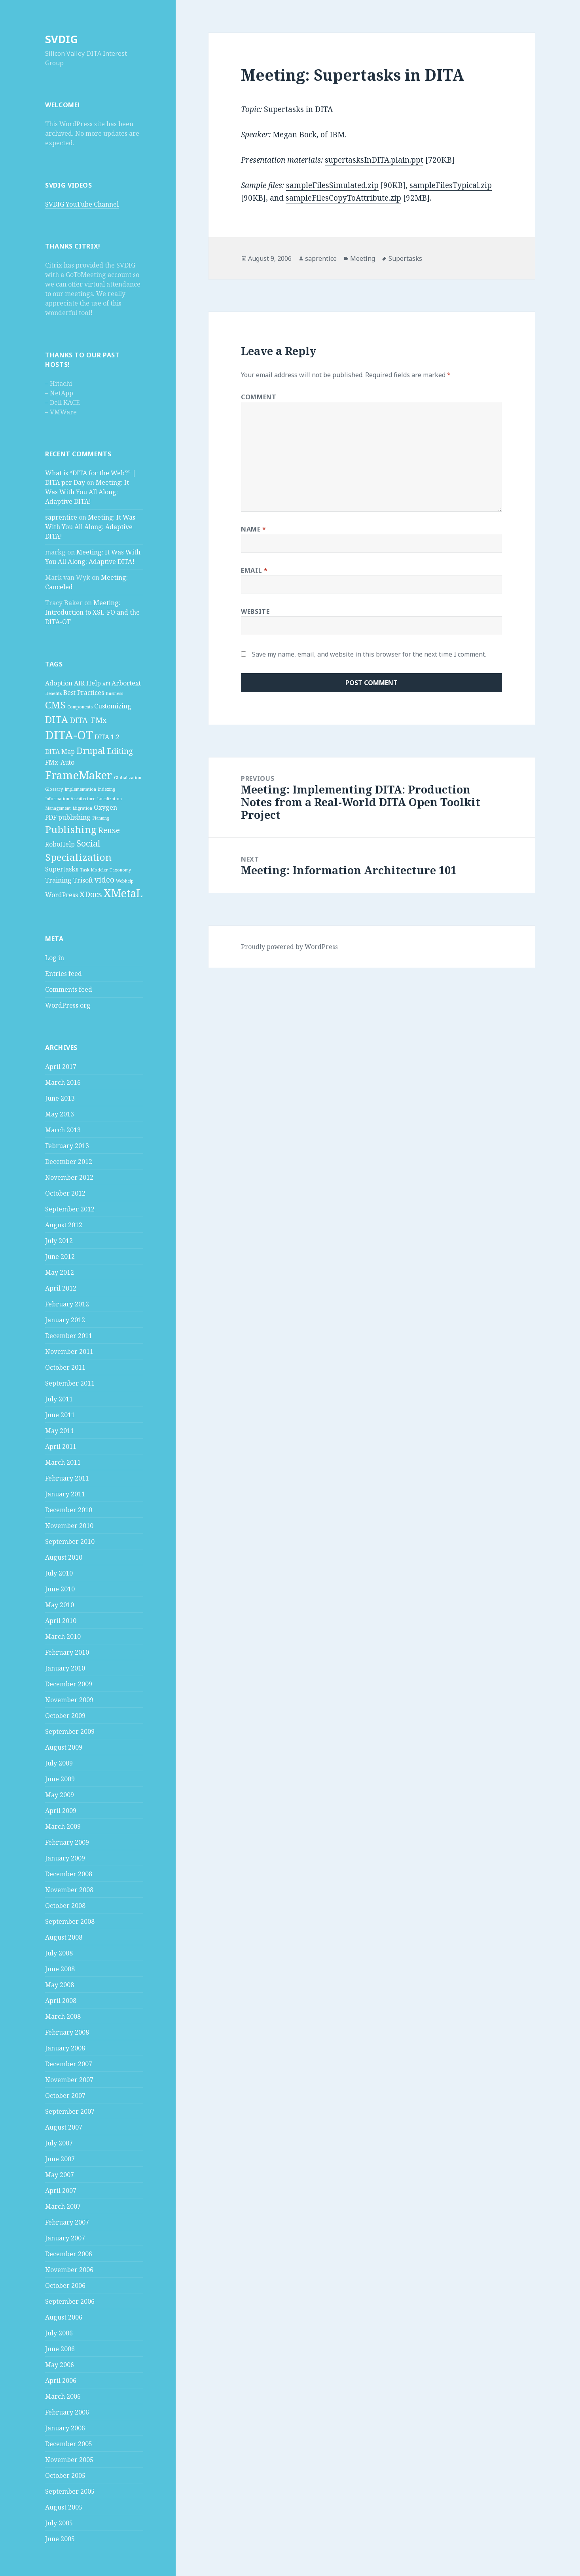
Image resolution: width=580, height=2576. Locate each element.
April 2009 (60, 1810)
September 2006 (70, 2301)
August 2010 (63, 1557)
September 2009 (70, 1731)
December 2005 (68, 2443)
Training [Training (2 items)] (58, 880)
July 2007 (59, 2143)
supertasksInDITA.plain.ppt (374, 160)
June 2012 (60, 1256)
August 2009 (63, 1747)
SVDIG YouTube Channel (82, 204)
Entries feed (63, 973)
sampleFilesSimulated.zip (332, 185)
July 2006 (59, 2333)
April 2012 (60, 1288)
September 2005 (70, 2491)
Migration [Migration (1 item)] (82, 808)
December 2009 (68, 1684)
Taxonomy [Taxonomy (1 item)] (120, 870)
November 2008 (69, 1889)
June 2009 (60, 1779)
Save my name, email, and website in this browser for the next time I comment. (369, 654)
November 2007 (69, 2079)
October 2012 (65, 1193)
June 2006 (60, 2348)
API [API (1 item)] (106, 684)
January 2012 (65, 1320)
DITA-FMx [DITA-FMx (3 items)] (88, 720)
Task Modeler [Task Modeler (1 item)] (94, 870)
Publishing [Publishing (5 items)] (71, 829)
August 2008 (63, 1937)
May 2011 (59, 1430)
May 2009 (59, 1794)
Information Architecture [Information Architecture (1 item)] (70, 798)
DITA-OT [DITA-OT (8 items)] (69, 735)
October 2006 (65, 2285)
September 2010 (70, 1541)
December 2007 (68, 2064)
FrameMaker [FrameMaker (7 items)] (78, 774)
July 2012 (59, 1240)
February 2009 (67, 1842)
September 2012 (70, 1209)
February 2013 (67, 1145)
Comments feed (68, 989)
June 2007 (60, 2159)
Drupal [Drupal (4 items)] (90, 750)
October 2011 (65, 1367)
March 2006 (63, 2396)
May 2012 (59, 1272)
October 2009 (65, 1715)
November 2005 (69, 2459)
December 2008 (68, 1874)
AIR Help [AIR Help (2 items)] (87, 683)
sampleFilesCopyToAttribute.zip (343, 198)
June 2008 (60, 1969)
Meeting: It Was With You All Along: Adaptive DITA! (87, 492)
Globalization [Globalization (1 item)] (127, 777)
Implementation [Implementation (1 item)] (80, 789)
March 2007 (63, 2206)
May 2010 (59, 1604)
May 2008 (59, 1984)
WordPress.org (68, 1005)
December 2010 (68, 1509)
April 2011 (60, 1446)
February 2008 (67, 2032)
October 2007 (65, 2095)
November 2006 (69, 2269)
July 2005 (59, 2523)
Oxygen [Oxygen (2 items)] (105, 807)
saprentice (61, 517)
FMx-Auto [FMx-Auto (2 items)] (59, 762)
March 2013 (63, 1130)
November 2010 (69, 1525)
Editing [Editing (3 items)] (120, 751)
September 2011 (70, 1383)
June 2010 (60, 1589)
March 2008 (63, 2016)
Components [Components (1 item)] (80, 707)
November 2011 (69, 1351)
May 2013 (59, 1114)
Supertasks (405, 258)
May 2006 (59, 2364)
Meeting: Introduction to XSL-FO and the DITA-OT (92, 612)
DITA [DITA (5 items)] (56, 719)
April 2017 (60, 1066)
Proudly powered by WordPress (289, 946)
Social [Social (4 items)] (88, 843)
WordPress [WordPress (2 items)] (61, 894)
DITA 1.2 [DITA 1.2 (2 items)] (107, 737)
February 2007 (67, 2222)
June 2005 (60, 2538)
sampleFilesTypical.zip (450, 185)
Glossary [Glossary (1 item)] (54, 789)
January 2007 (65, 2238)
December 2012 (68, 1161)
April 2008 (60, 2000)
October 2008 (65, 1905)
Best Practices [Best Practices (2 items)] (83, 692)
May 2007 (59, 2174)
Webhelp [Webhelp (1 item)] (125, 881)
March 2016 (63, 1082)
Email (254, 570)
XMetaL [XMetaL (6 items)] (123, 893)
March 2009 (63, 1826)
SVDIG (61, 39)
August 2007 (63, 2127)
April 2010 (60, 1620)
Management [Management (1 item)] (58, 808)
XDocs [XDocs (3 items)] (91, 894)
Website (255, 611)
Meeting (362, 258)
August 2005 (63, 2507)
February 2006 (67, 2412)
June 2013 (60, 1098)
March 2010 (63, 1636)
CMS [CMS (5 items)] (55, 704)
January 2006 (65, 2428)
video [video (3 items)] (104, 879)
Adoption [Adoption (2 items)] (58, 683)
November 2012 (69, 1177)
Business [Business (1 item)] (114, 693)
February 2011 (67, 1478)
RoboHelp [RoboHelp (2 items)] (60, 844)
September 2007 (70, 2111)
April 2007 (60, 2190)
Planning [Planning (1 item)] (100, 818)
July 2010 (59, 1573)
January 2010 (65, 1668)
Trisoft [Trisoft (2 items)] (83, 880)
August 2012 (63, 1225)
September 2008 (70, 1921)
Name (253, 529)
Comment (258, 397)
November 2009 (69, 1699)
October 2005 (65, 2475)
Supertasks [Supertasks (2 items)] (61, 869)
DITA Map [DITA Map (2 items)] (60, 751)
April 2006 (60, 2380)
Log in (54, 957)
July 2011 (59, 1399)
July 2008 (59, 1953)
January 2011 (65, 1494)
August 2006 (63, 2317)
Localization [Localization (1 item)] (109, 798)
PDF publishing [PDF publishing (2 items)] (68, 817)
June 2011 (60, 1414)
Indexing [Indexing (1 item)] (106, 789)
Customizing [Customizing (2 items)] (112, 706)
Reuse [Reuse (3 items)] (109, 830)
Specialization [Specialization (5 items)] (78, 857)
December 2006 (68, 2253)
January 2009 (65, 1858)
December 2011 (68, 1335)
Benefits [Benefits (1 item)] (53, 693)
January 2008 (65, 2048)
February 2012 (67, 1304)
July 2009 (59, 1763)
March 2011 (63, 1462)
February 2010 (67, 1652)
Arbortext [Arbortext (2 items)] (126, 683)
